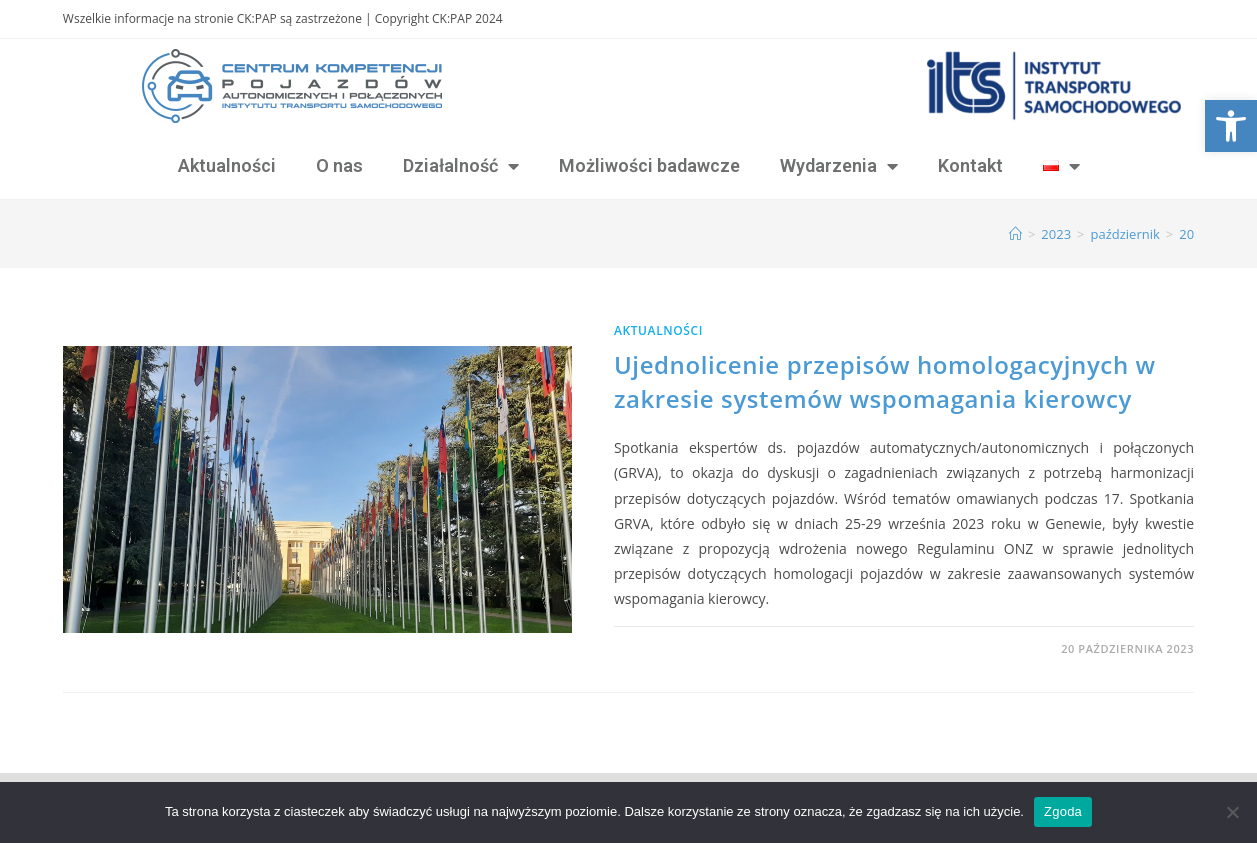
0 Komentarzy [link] (677, 648)
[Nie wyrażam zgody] (1232, 812)
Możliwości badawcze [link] (649, 165)
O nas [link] (339, 165)
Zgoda (1063, 811)
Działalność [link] (461, 166)
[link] (1231, 126)
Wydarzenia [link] (839, 166)
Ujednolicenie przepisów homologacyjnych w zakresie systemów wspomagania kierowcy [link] (885, 381)
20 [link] (1186, 234)
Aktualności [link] (227, 165)
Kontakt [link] (970, 165)
